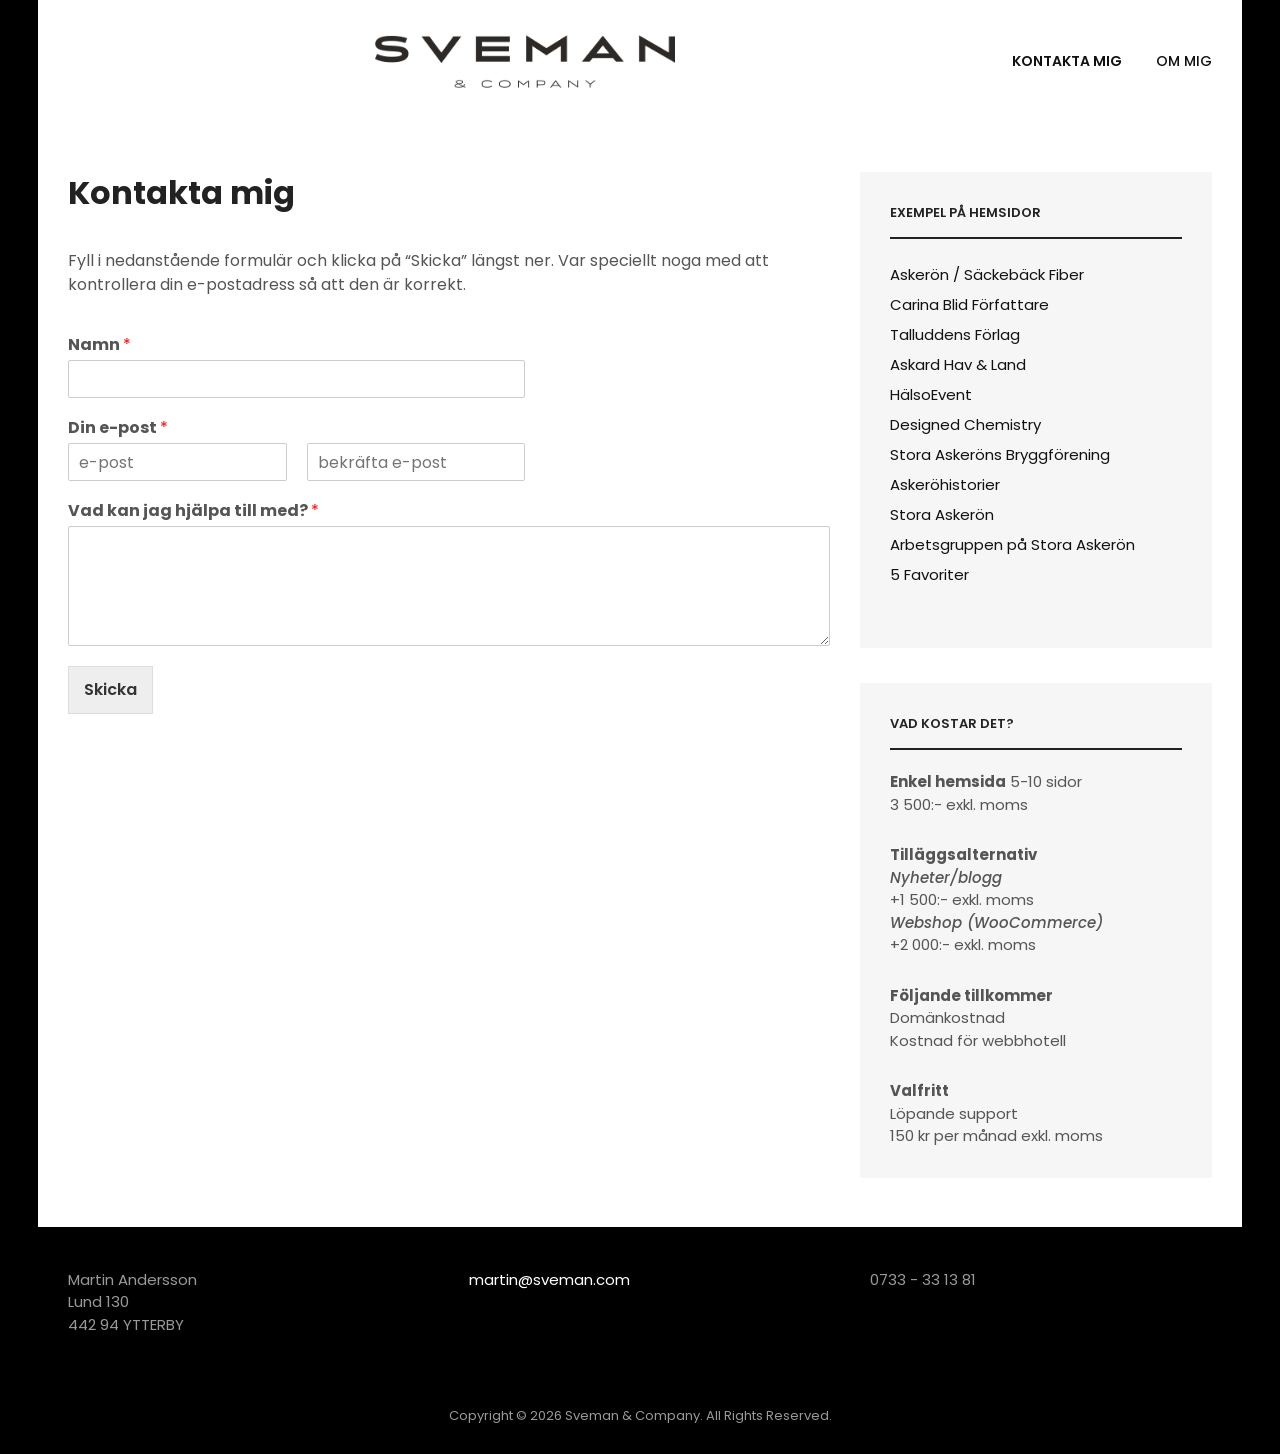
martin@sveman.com (549, 1279)
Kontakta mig (1067, 61)
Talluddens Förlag (955, 334)
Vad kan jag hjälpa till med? (193, 511)
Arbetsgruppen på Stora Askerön (1012, 544)
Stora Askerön (942, 514)
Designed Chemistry (965, 424)
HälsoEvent (931, 394)
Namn (99, 345)
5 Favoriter (929, 574)
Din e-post (118, 428)
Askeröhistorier (945, 484)
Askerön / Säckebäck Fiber (987, 274)
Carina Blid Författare (969, 304)
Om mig (1184, 61)
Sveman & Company (632, 1415)
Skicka (110, 689)
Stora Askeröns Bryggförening (1000, 454)
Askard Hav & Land (958, 364)
